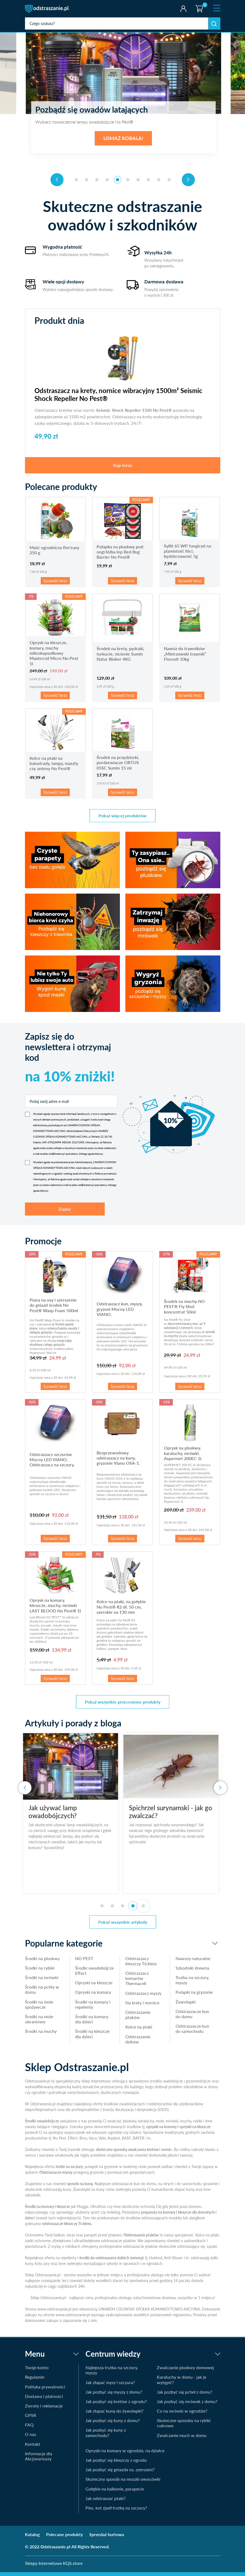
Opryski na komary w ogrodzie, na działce (124, 2454)
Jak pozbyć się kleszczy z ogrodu (116, 2463)
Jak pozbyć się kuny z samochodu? (105, 2436)
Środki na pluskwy (42, 1961)
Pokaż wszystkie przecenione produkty (122, 1705)
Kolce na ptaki (138, 2030)
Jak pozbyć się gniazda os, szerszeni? (120, 2473)
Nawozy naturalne (193, 1961)
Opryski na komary (93, 1995)
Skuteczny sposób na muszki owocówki (122, 2482)
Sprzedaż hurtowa (106, 2537)
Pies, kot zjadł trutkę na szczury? (116, 2511)
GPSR (30, 2418)
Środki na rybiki (40, 1971)
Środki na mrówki (41, 1980)
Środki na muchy (41, 2034)
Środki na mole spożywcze (39, 2008)
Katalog (32, 2537)
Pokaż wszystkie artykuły (122, 1925)
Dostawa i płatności (44, 2399)
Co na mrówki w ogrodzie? (182, 2414)
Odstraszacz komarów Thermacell (137, 1981)
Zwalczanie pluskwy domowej (185, 2371)
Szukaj (214, 23)
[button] (76, 183)
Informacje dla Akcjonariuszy (38, 2459)
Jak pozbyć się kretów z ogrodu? (116, 2404)
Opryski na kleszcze (93, 1986)
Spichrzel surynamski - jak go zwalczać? (172, 1815)
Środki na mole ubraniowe (39, 2022)
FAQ (29, 2428)
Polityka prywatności (45, 2390)
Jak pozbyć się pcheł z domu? (184, 2395)
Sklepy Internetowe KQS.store (53, 2566)
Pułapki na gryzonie (194, 1995)
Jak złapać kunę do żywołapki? (114, 2414)
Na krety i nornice (142, 2006)
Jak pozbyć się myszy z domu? (113, 2395)
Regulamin (34, 2380)
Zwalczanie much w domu (181, 2438)
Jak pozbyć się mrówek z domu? (187, 2404)
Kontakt (32, 2447)
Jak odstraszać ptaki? (105, 2501)
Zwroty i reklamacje (44, 2409)
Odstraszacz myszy (143, 1996)
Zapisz (65, 1212)
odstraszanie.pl (47, 8)
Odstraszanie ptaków (137, 2018)
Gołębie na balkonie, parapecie (114, 2492)
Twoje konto (183, 8)
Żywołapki (186, 2005)
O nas (30, 2437)
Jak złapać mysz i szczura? (110, 2385)
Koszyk (199, 4)
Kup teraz (122, 468)
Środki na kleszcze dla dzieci (92, 2037)
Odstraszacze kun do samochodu (192, 2032)
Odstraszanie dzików (137, 2042)
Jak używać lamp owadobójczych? (54, 1815)
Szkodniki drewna (192, 1971)
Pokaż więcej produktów (122, 819)
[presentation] (56, 183)
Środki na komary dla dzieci (91, 2022)
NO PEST (84, 1961)
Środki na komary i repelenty (92, 2008)
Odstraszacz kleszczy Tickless (141, 1964)
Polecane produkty (64, 2537)
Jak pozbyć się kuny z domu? (112, 2423)
